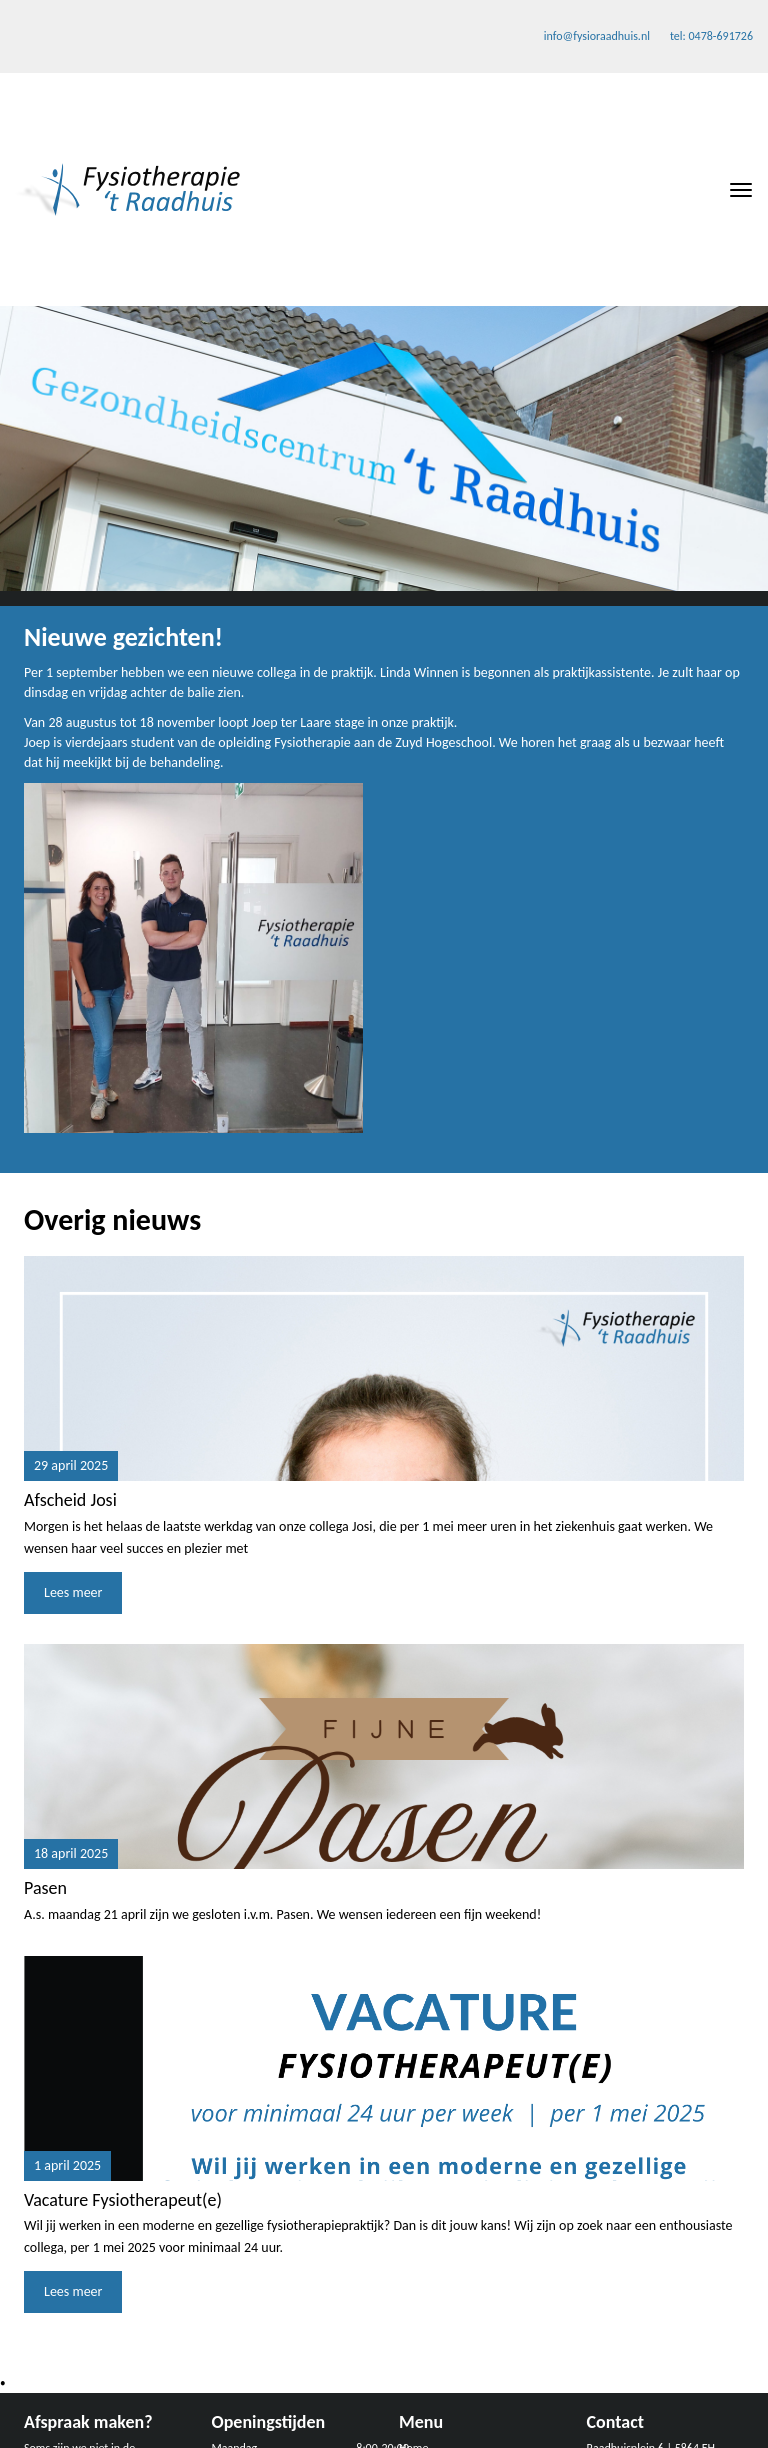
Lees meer (73, 1592)
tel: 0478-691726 (711, 36)
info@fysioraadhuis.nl (597, 36)
